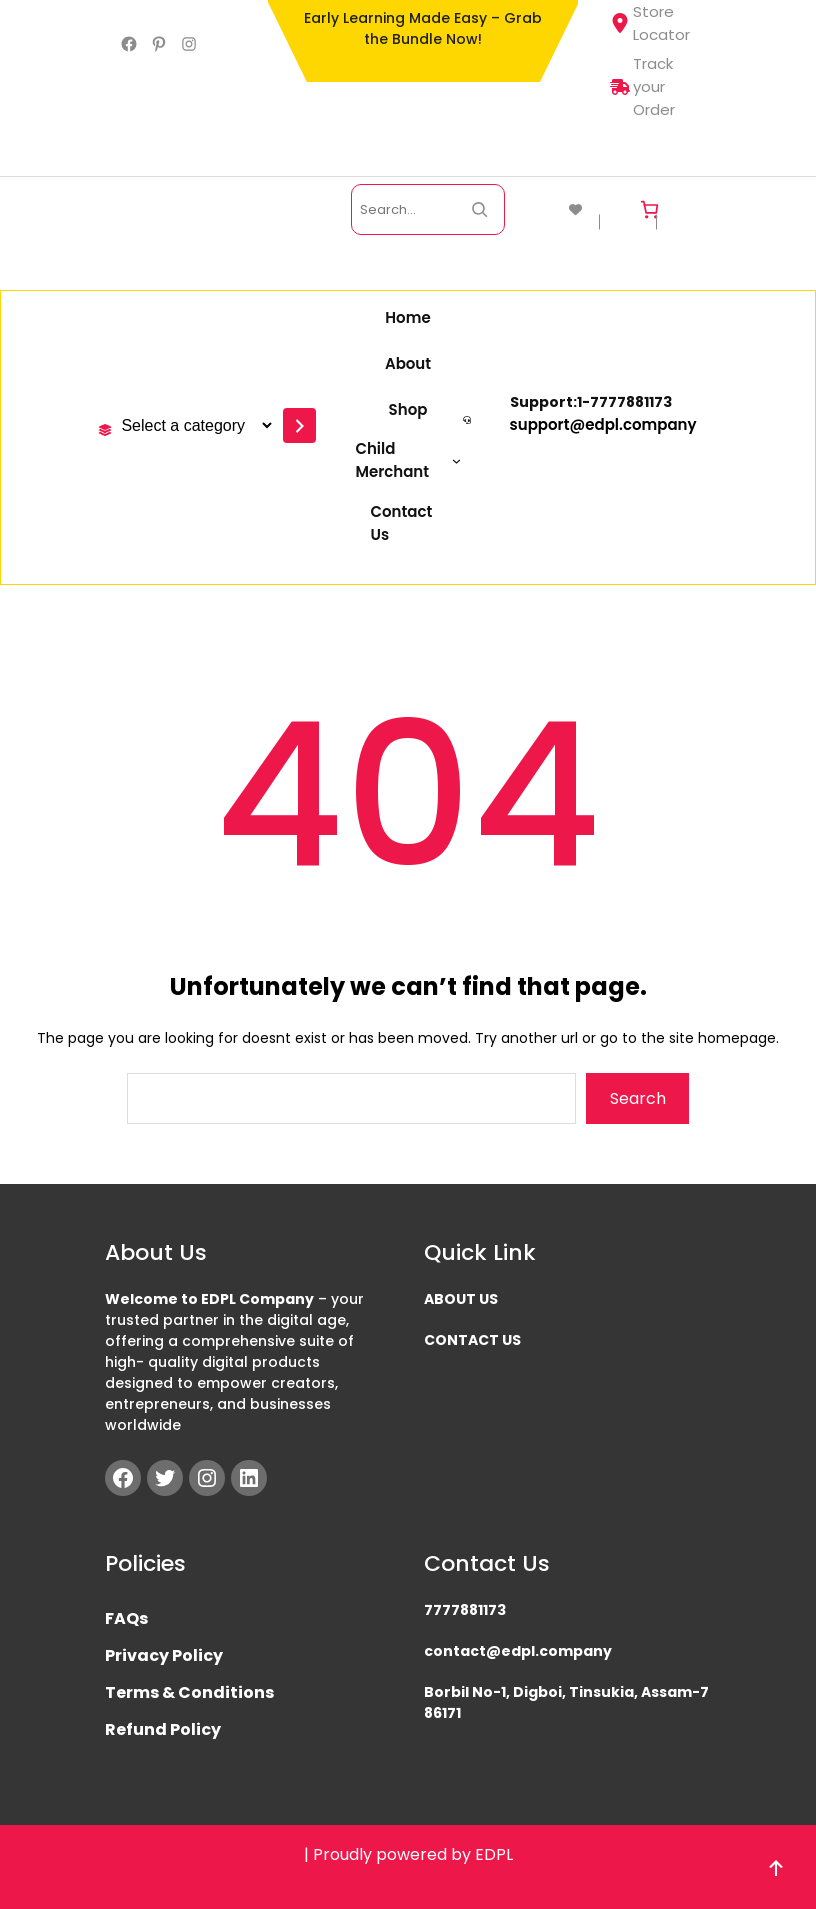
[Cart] (649, 209)
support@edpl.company (603, 424)
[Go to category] (299, 425)
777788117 (626, 402)
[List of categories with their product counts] (193, 425)
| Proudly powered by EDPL (408, 1854)
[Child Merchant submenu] (407, 460)
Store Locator (650, 23)
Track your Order (642, 86)
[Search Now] (479, 209)
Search (638, 1098)
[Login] (690, 209)
